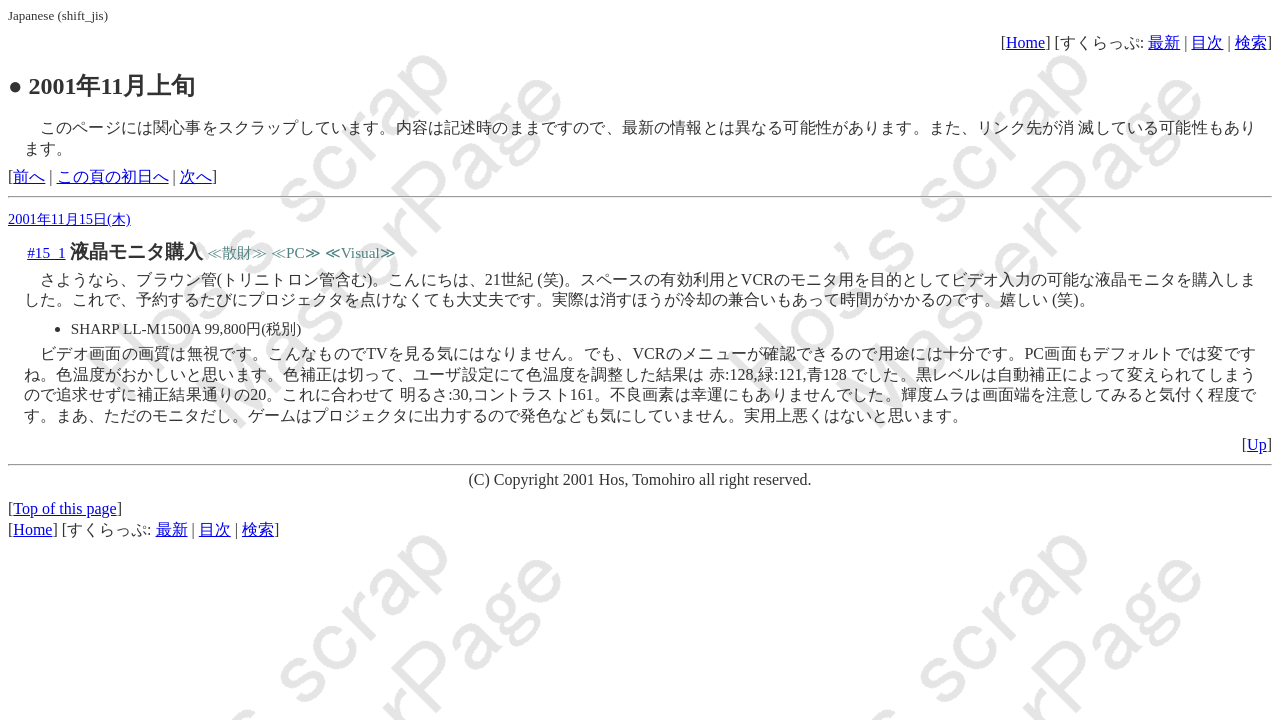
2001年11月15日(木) (69, 219)
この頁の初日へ (113, 176)
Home (1025, 42)
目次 (1207, 42)
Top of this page (64, 508)
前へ (29, 176)
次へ (196, 176)
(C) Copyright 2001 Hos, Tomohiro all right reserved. (640, 479)
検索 (1251, 42)
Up (1257, 444)
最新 (1164, 42)
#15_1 (46, 252)
